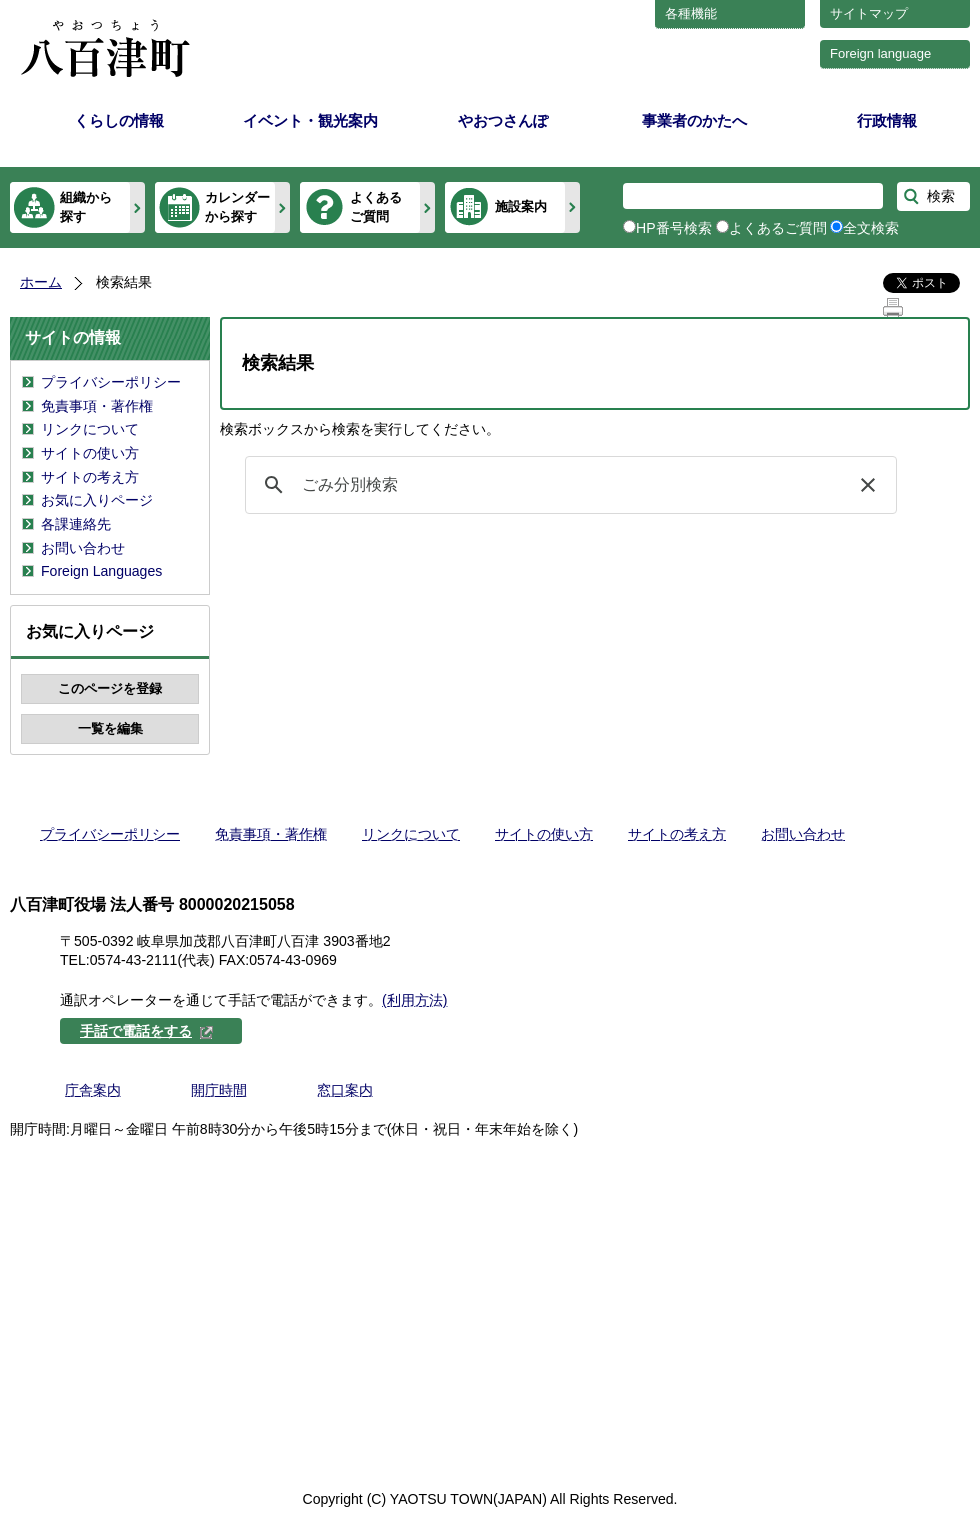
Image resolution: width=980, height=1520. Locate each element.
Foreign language (880, 53)
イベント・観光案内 (310, 120)
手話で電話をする (147, 1031)
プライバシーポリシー (111, 382)
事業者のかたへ (694, 120)
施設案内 (521, 206)
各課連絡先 (76, 524)
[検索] (568, 485)
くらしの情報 (119, 120)
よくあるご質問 (376, 206)
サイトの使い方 (90, 453)
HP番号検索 (674, 228)
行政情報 (887, 120)
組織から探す (86, 206)
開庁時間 (219, 1090)
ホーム (41, 282)
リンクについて (90, 429)
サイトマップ (869, 13)
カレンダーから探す (237, 206)
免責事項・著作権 (97, 406)
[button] (868, 485)
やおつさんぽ (503, 120)
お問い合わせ (83, 548)
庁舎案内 (93, 1090)
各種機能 (691, 13)
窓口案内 (345, 1090)
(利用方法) (414, 1000)
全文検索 (871, 228)
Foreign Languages (101, 571)
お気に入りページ (97, 500)
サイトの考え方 (90, 477)
